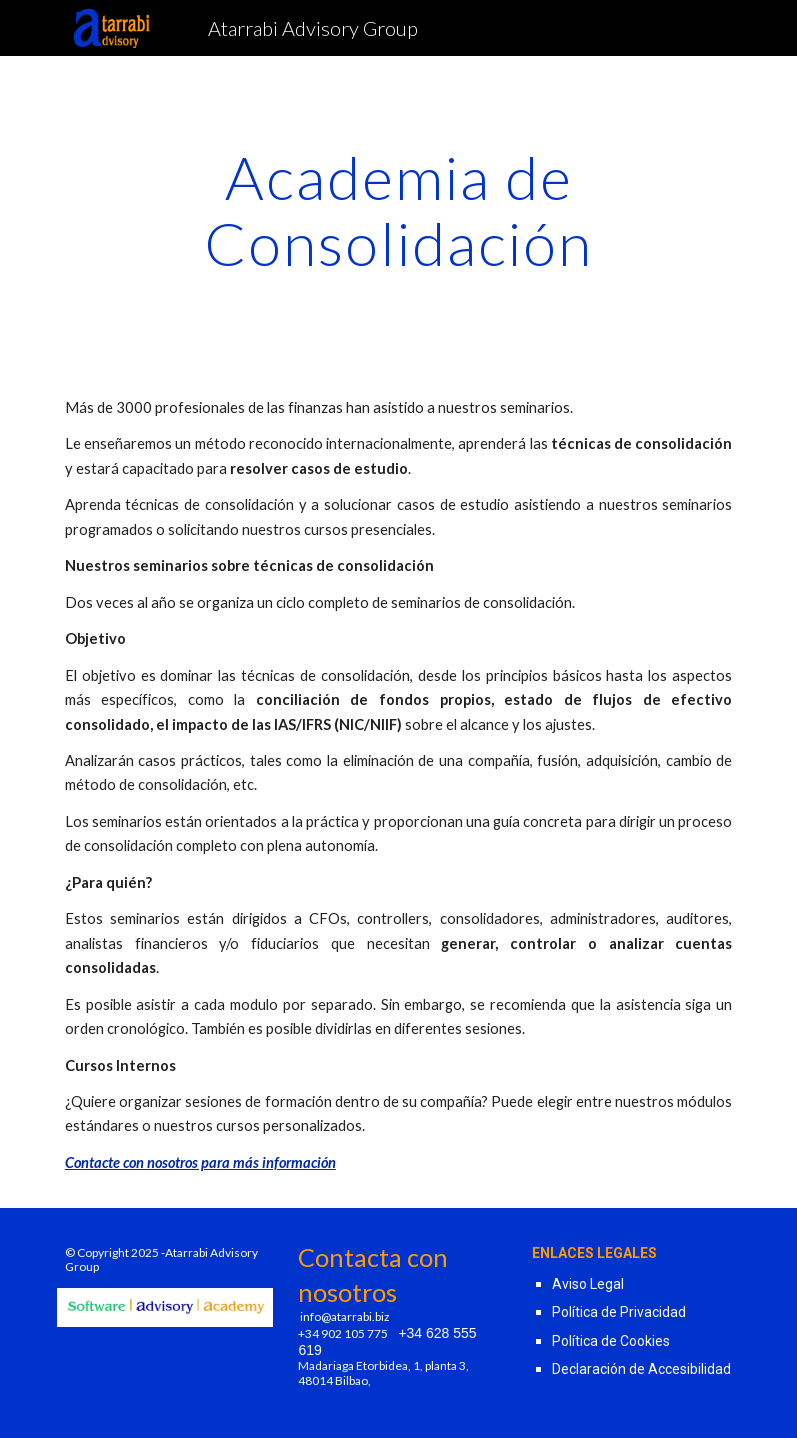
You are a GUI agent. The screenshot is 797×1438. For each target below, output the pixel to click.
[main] (399, 210)
